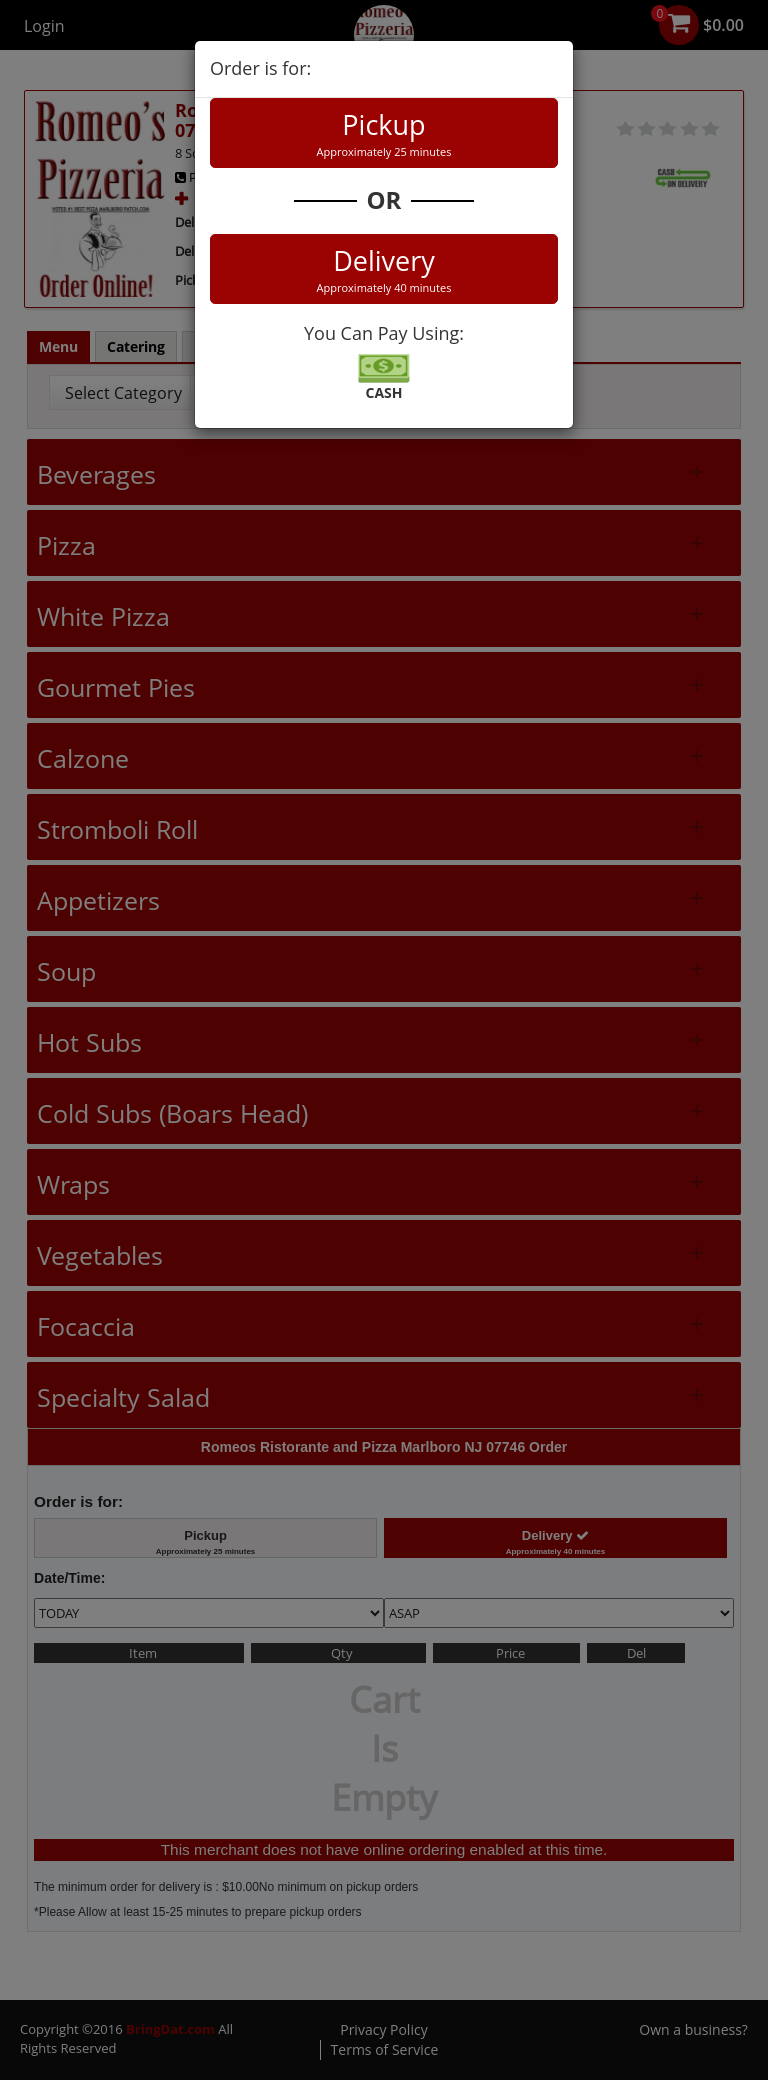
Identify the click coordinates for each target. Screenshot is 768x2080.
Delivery (384, 269)
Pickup (384, 133)
